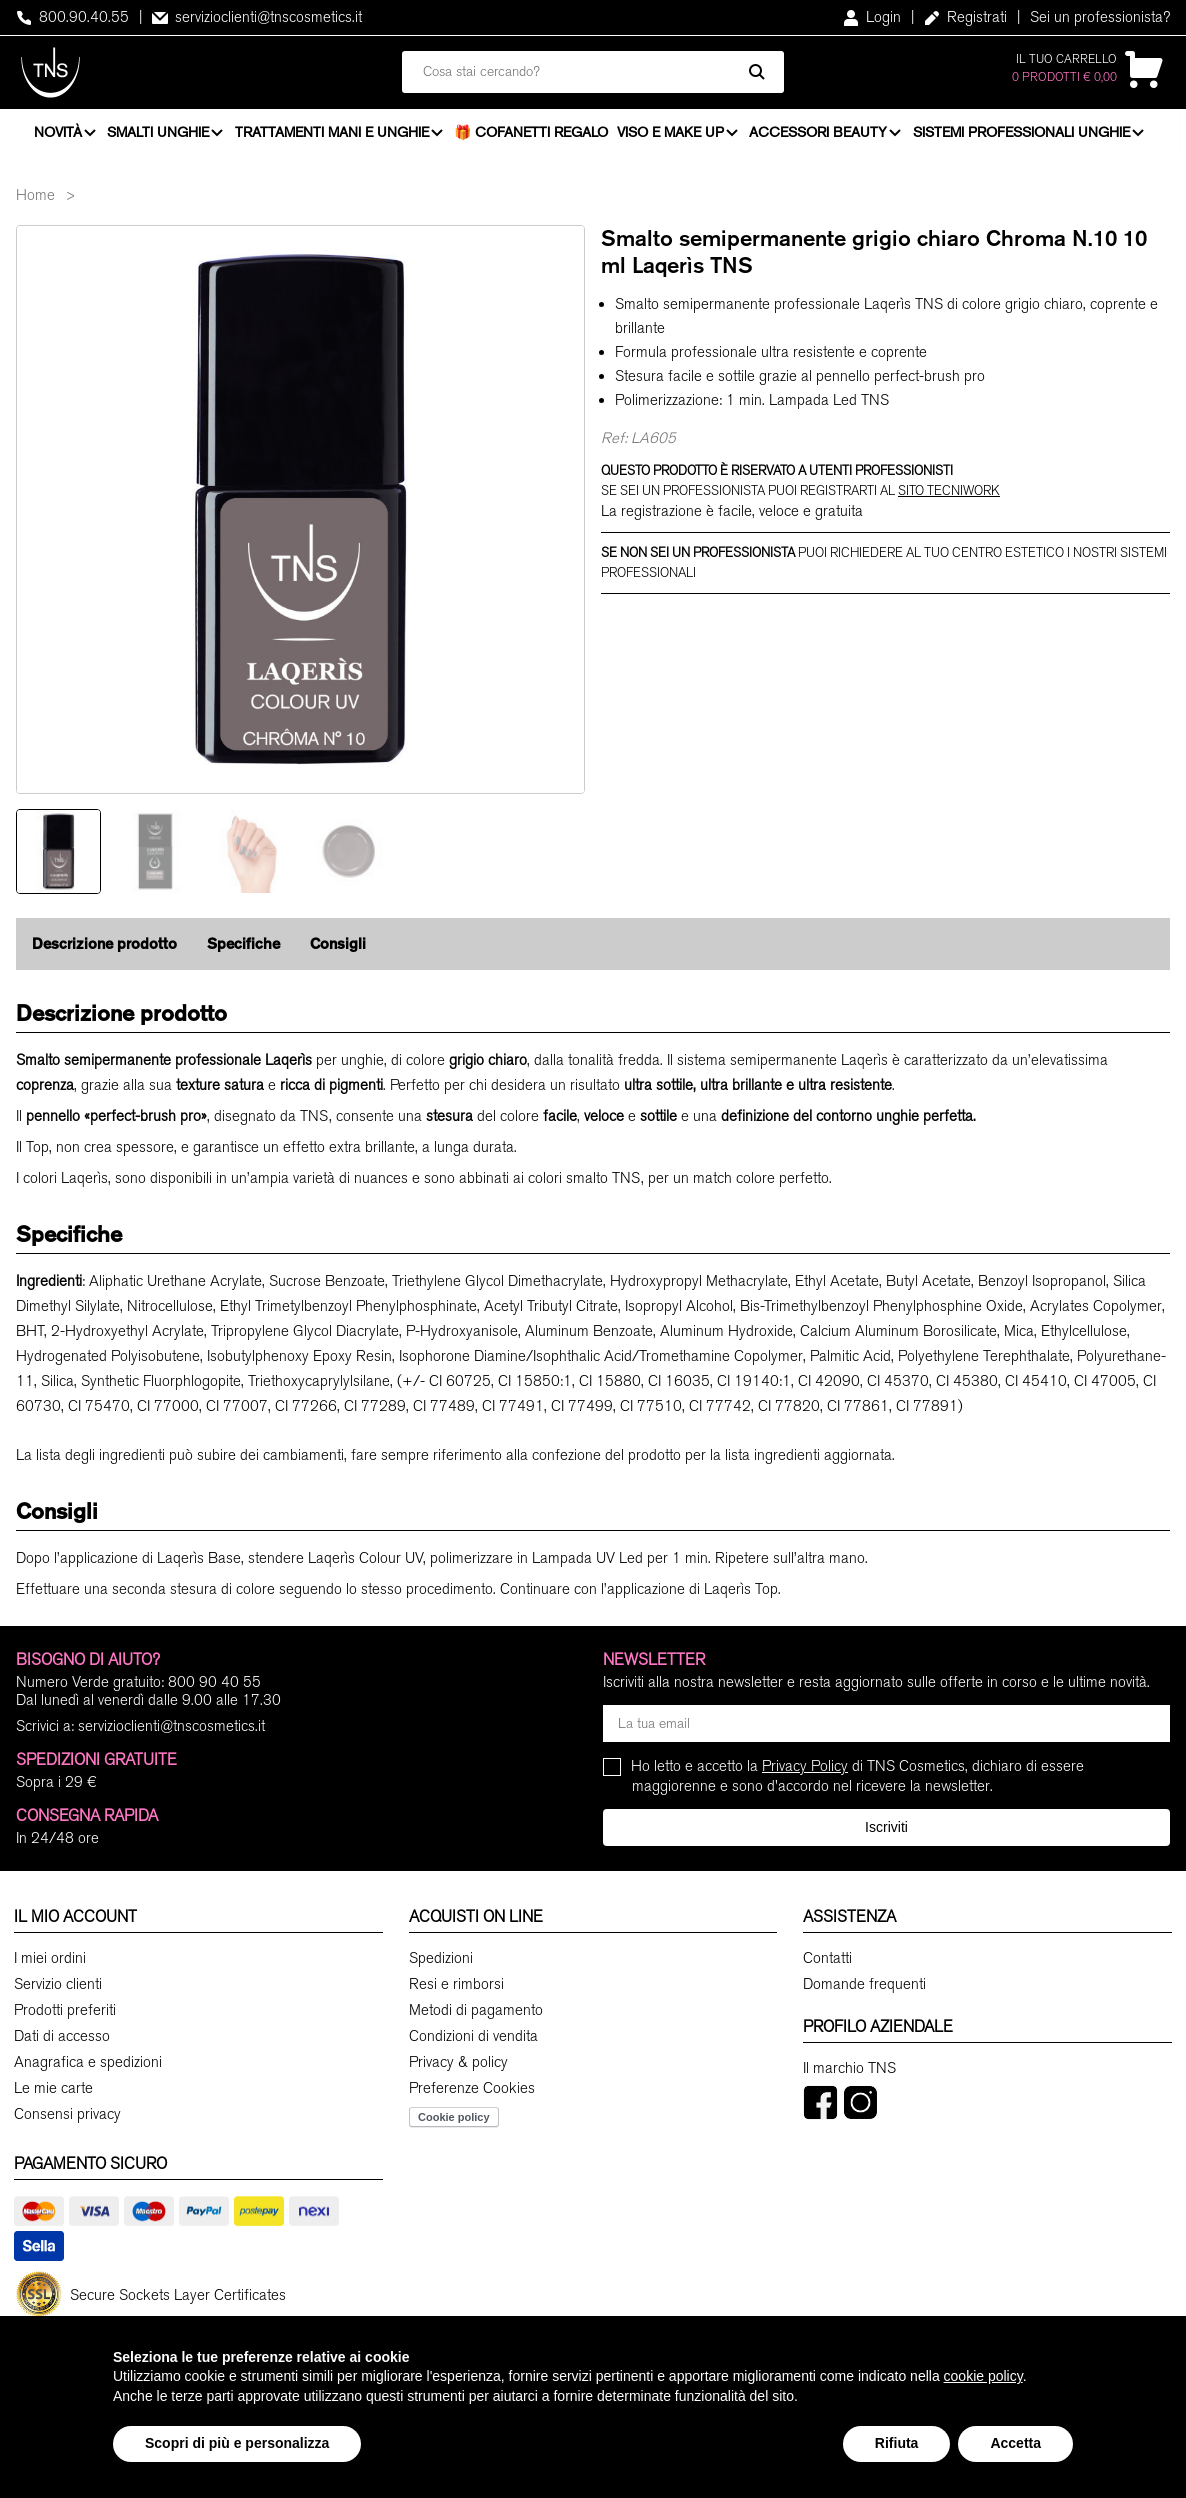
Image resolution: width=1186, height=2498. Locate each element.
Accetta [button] (1015, 2443)
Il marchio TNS (849, 2074)
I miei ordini (50, 1964)
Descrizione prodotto (104, 949)
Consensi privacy (67, 2120)
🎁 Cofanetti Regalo (534, 135)
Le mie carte (53, 2094)
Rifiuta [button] (897, 2443)
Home (35, 201)
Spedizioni (441, 1964)
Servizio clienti (58, 1990)
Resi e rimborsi (456, 1990)
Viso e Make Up (671, 135)
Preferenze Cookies (472, 2094)
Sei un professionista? (1100, 17)
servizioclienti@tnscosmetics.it (257, 17)
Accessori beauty (821, 135)
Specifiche (243, 949)
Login (872, 17)
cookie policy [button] (983, 2376)
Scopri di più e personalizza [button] (237, 2443)
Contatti (827, 1964)
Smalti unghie (159, 135)
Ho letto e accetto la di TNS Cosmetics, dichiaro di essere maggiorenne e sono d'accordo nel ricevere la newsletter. (858, 1781)
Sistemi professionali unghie (1024, 135)
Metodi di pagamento (476, 2016)
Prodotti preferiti (65, 2016)
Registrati (965, 17)
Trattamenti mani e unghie (334, 135)
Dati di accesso (62, 2042)
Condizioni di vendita (473, 2042)
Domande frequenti (864, 1990)
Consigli (338, 949)
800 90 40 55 (214, 1688)
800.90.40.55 (72, 17)
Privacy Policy (805, 1772)
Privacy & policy (458, 2068)
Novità (58, 135)
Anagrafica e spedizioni (88, 2068)
